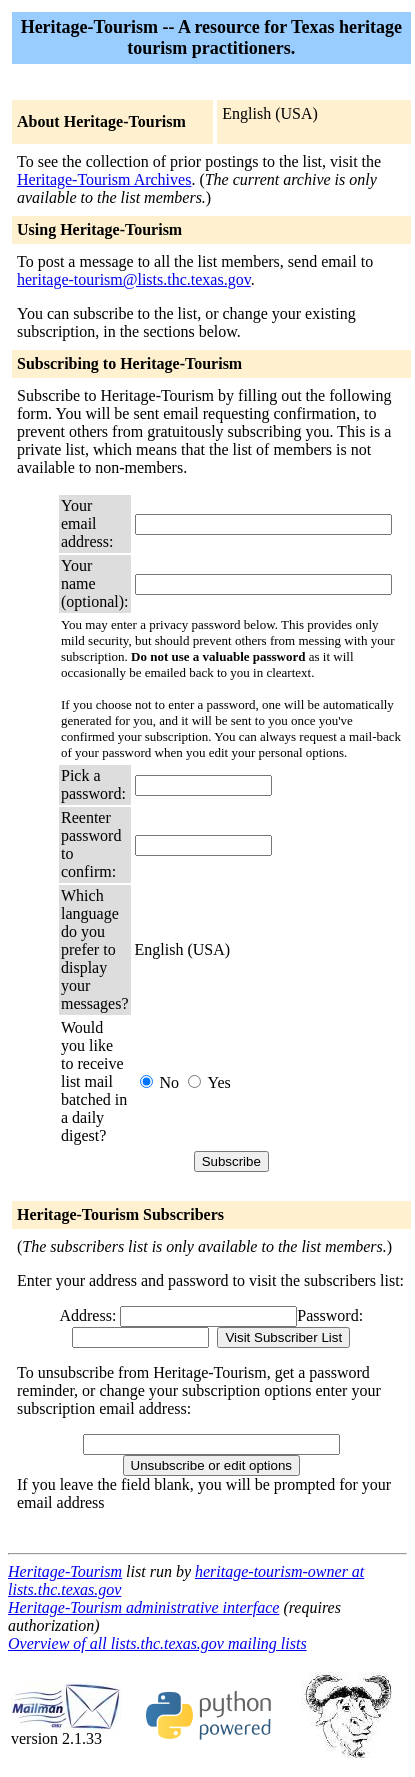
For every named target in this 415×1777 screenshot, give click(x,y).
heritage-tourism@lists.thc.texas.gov (134, 279)
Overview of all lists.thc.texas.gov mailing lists (157, 1643)
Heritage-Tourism (65, 1571)
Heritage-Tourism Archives (104, 179)
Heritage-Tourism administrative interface (143, 1607)
